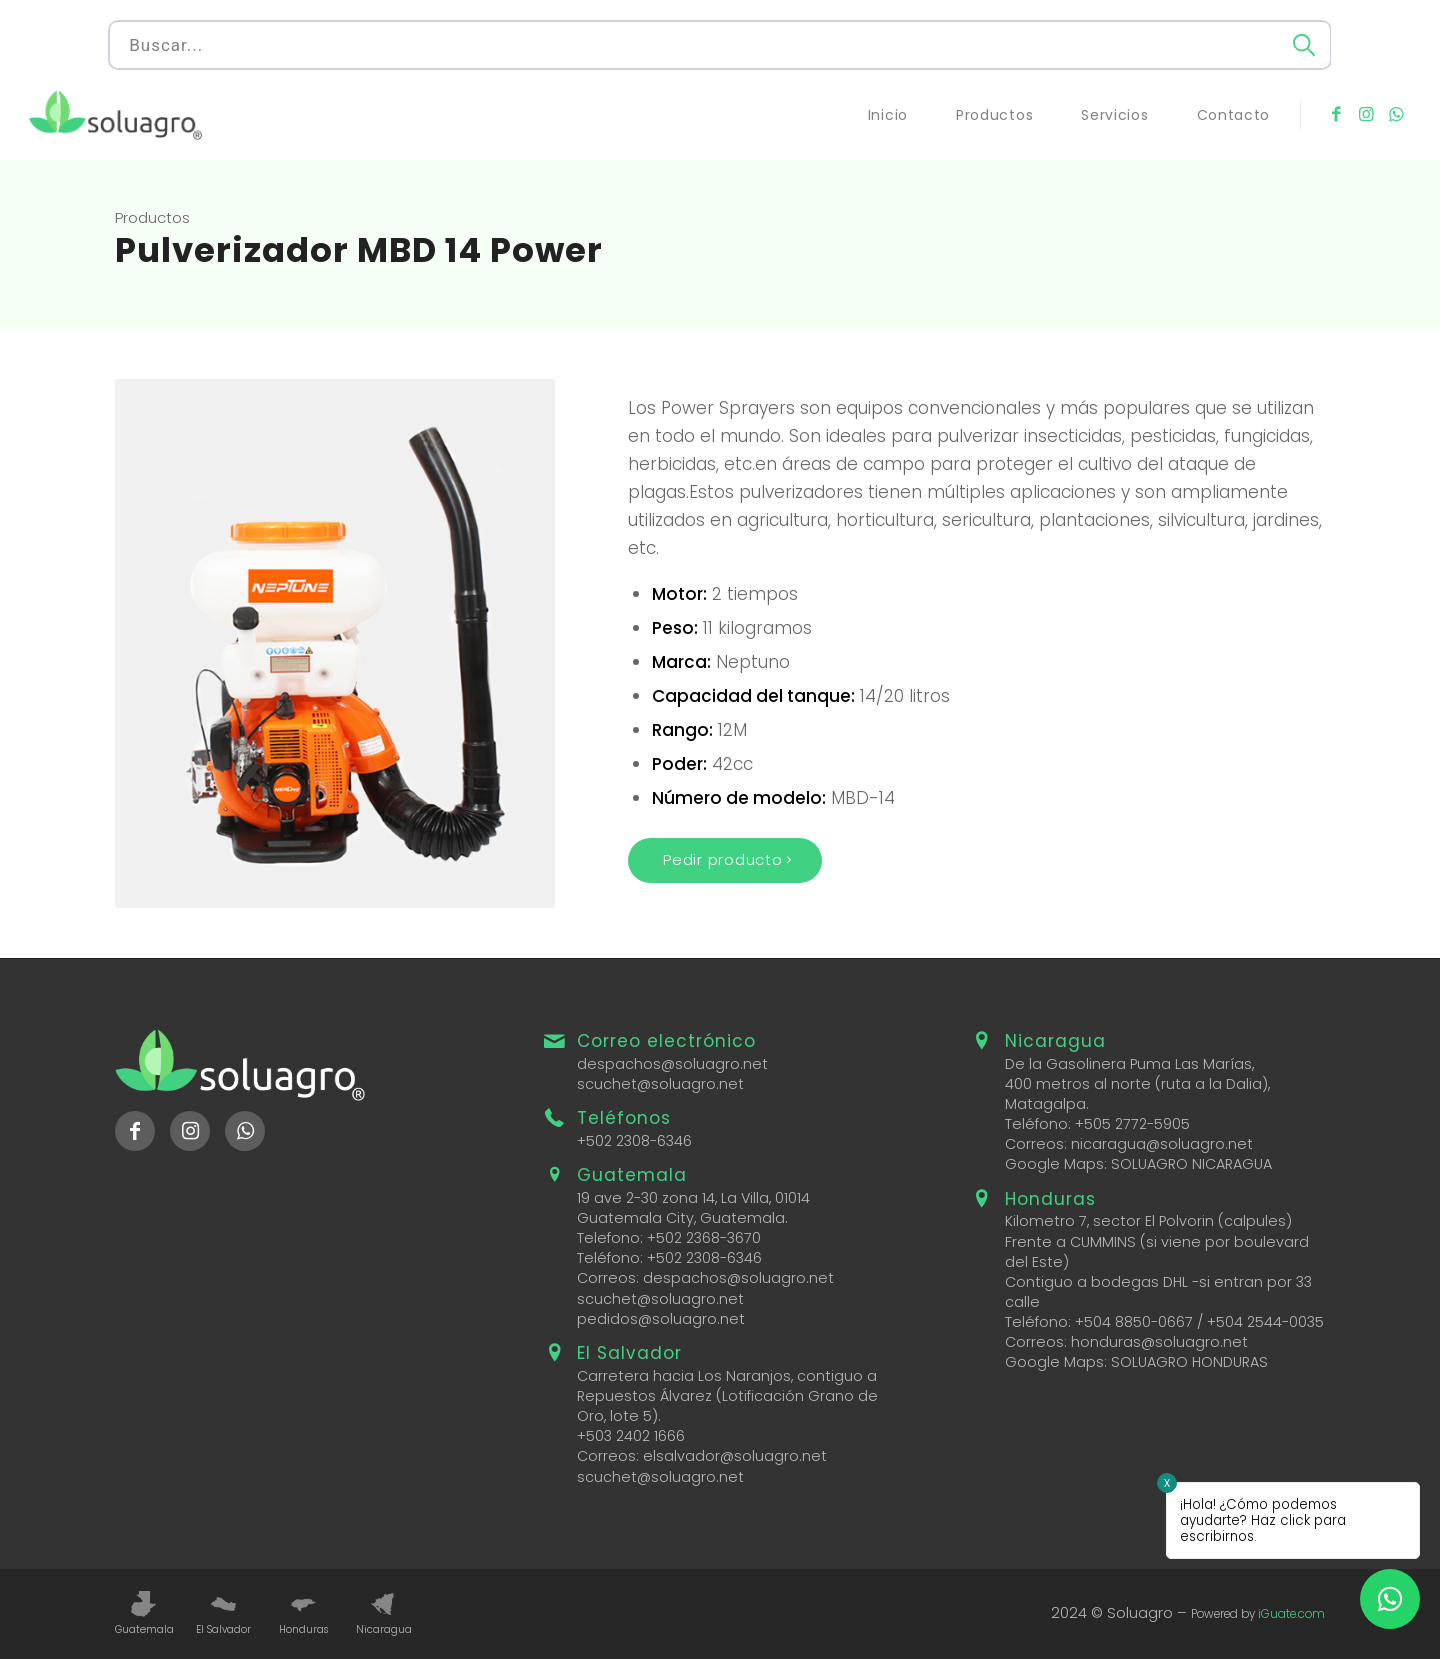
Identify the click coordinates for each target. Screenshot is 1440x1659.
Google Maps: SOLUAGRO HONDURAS (1136, 1362)
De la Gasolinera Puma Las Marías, (1129, 1064)
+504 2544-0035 (1265, 1322)
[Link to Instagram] (1366, 114)
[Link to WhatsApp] (1396, 114)
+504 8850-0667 (1134, 1322)
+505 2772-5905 (1132, 1124)
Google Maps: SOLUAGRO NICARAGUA (1138, 1164)
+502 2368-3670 (704, 1238)
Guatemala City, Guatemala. (682, 1218)
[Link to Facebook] (1336, 114)
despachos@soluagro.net (672, 1064)
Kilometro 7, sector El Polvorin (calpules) (1148, 1221)
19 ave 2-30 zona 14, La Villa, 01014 (693, 1198)
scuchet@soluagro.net (660, 1084)
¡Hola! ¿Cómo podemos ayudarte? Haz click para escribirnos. (1263, 1520)
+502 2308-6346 (634, 1141)
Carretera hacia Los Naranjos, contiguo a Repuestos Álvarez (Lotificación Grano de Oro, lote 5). (727, 1396)
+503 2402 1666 (631, 1436)
